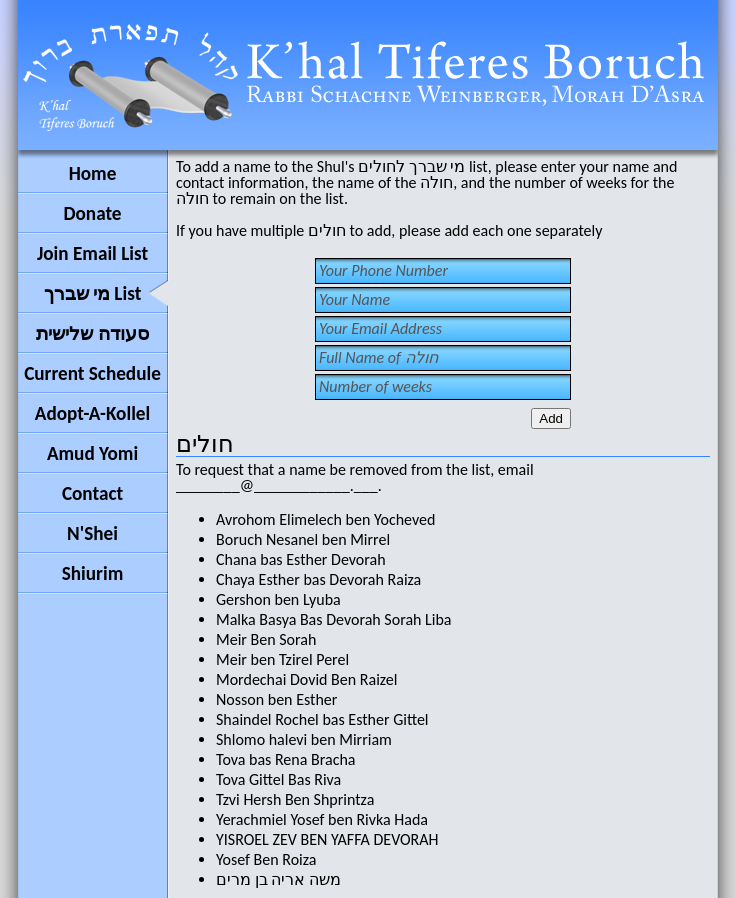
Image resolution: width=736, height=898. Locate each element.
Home (93, 173)
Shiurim (93, 573)
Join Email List (92, 253)
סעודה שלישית (92, 333)
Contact (92, 493)
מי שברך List (93, 293)
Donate (92, 213)
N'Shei (92, 533)
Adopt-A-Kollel (92, 413)
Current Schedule (92, 373)
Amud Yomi (92, 453)
